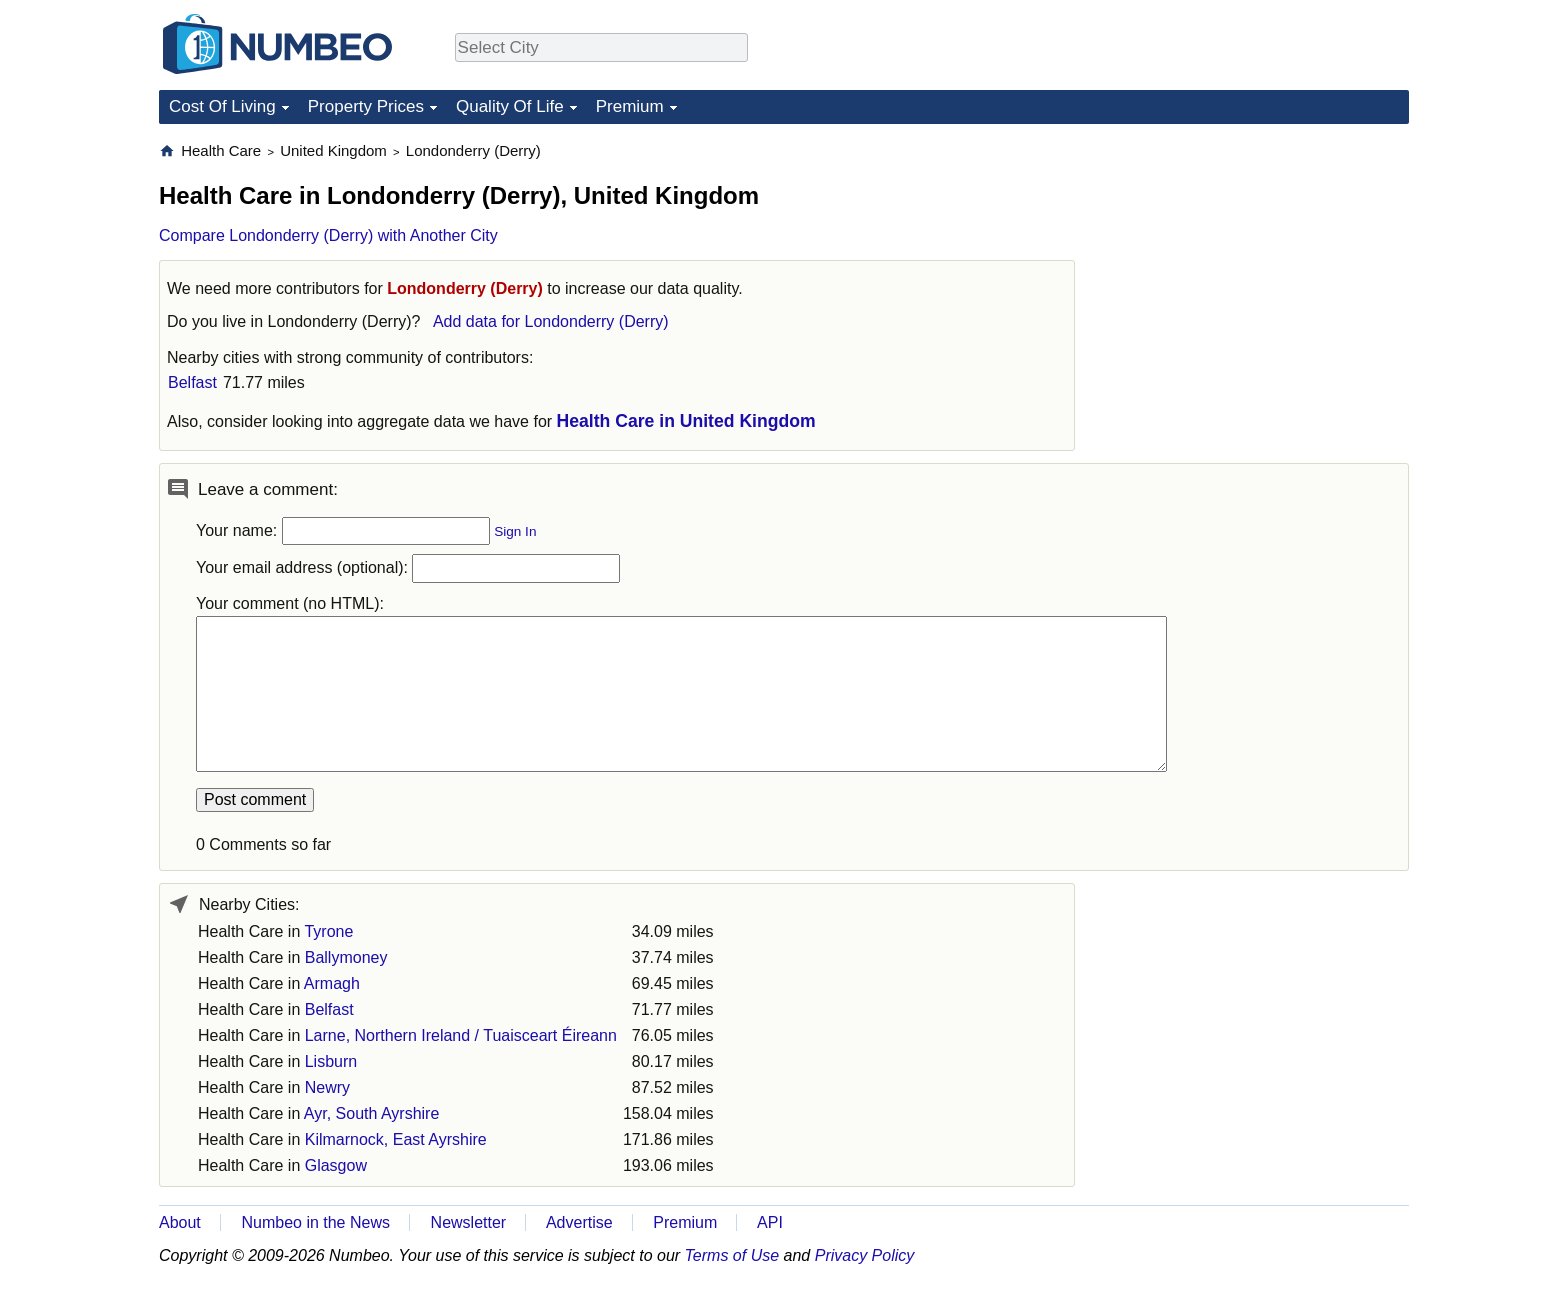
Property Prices (366, 106)
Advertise (579, 1222)
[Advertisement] (1259, 266)
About (180, 1222)
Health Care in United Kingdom (686, 421)
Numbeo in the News (315, 1222)
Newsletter (469, 1222)
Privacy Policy (865, 1255)
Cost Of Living (222, 106)
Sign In (515, 531)
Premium (630, 106)
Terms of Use (732, 1255)
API (770, 1222)
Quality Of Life (510, 106)
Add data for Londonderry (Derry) (551, 321)
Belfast (192, 382)
